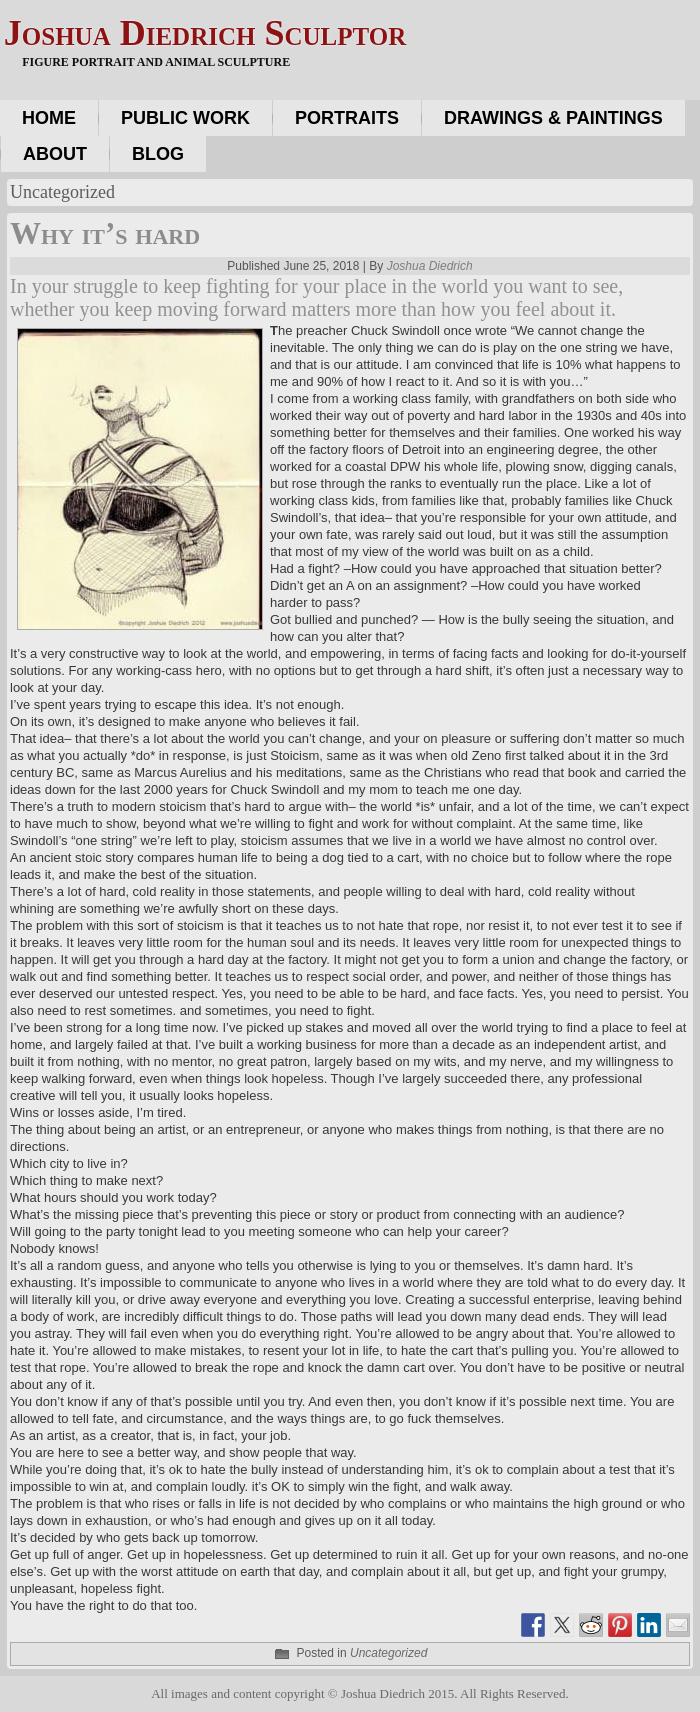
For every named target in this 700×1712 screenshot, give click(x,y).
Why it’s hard (105, 233)
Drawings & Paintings (553, 118)
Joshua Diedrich (430, 266)
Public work (185, 118)
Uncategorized (388, 1653)
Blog (158, 154)
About (55, 154)
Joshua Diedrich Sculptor (205, 33)
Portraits (347, 118)
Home (49, 118)
